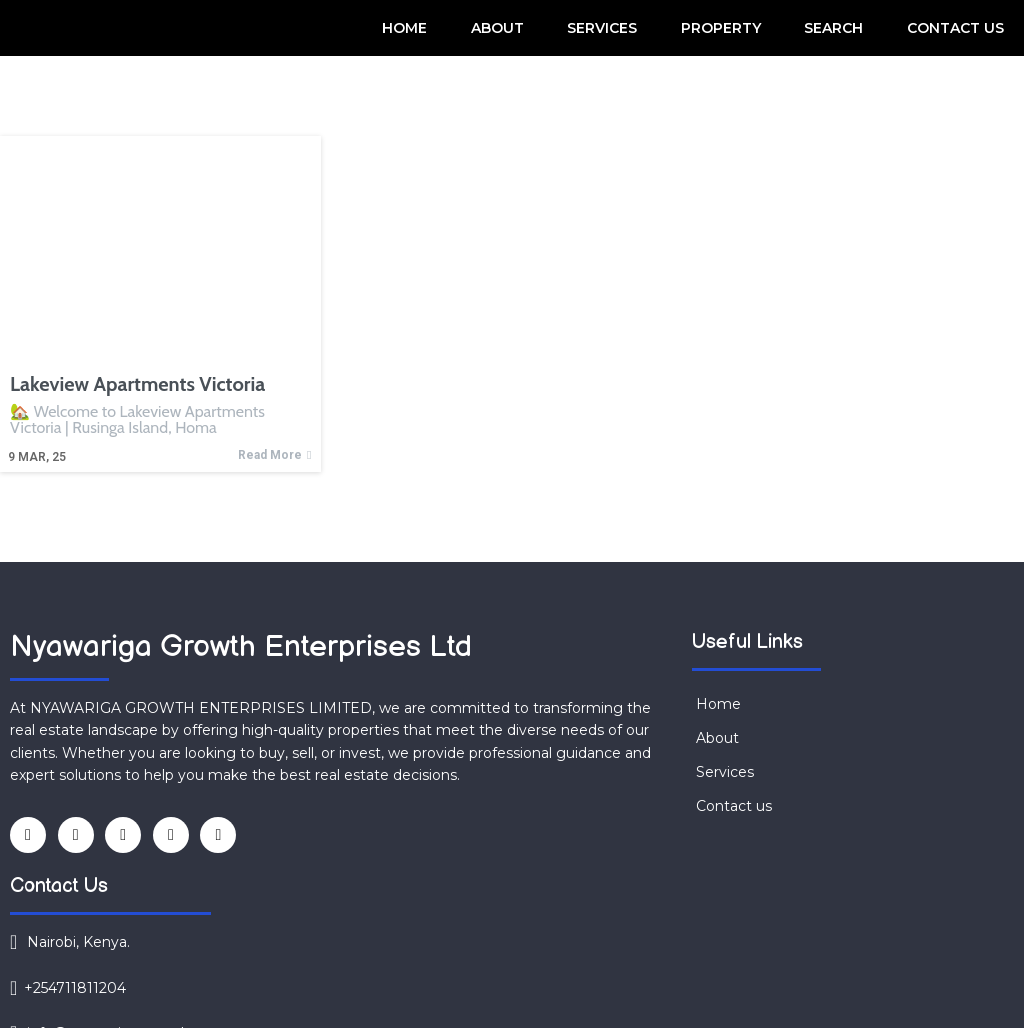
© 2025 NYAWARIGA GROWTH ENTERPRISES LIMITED (241, 979)
